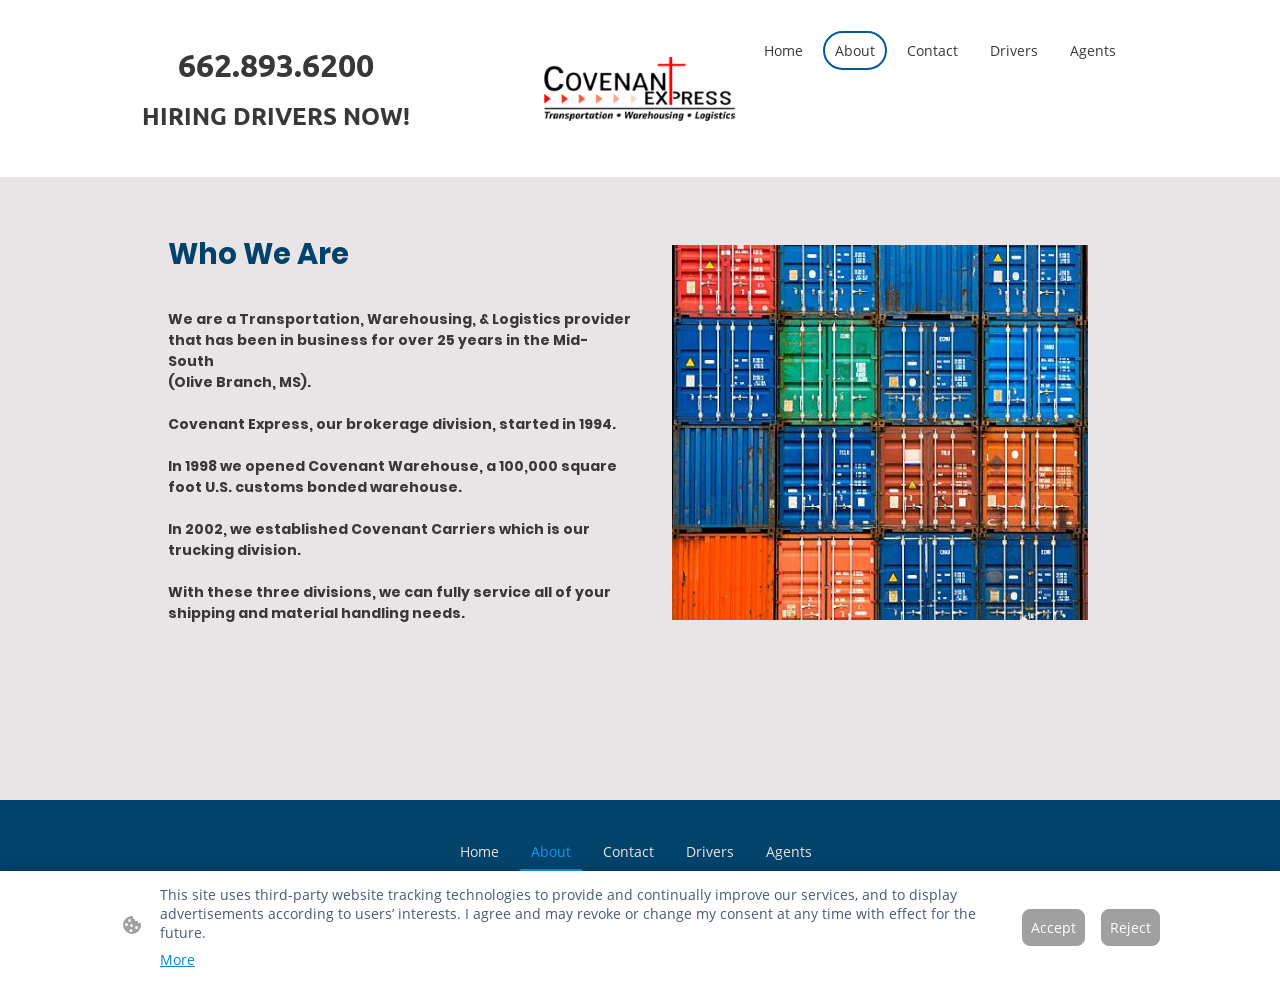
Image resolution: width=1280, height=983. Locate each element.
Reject (1130, 927)
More (177, 959)
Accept (1053, 927)
